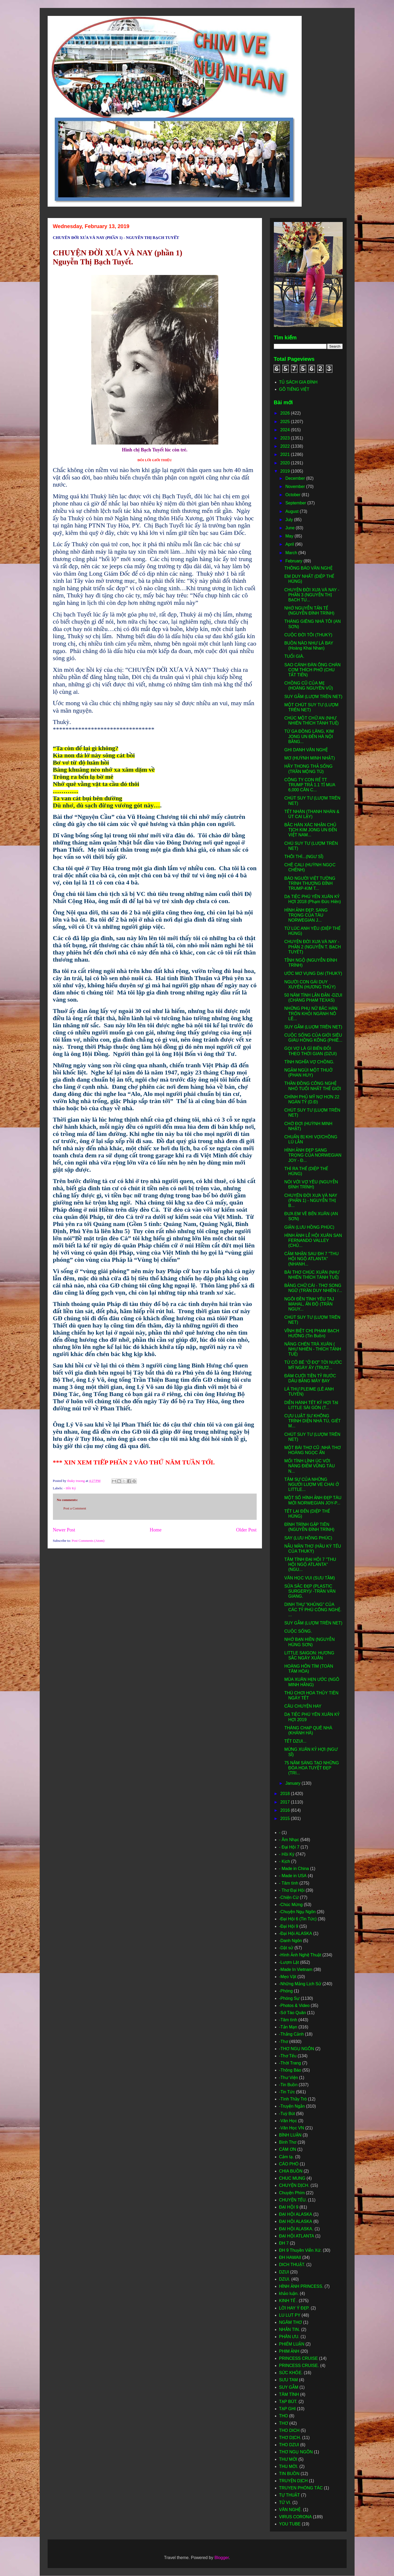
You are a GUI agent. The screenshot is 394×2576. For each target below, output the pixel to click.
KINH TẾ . (288, 2300)
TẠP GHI (287, 2408)
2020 (285, 463)
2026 (285, 413)
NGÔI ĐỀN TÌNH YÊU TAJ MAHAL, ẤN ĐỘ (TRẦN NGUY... (309, 1304)
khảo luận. (289, 2293)
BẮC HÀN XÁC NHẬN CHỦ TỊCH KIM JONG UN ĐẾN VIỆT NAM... (310, 830)
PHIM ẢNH (289, 2351)
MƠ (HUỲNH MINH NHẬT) (309, 758)
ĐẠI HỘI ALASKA (295, 2221)
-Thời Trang (290, 2063)
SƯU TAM (288, 2380)
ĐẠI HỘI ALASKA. (296, 2229)
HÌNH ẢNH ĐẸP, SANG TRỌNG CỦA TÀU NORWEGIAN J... (306, 915)
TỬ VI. (285, 2502)
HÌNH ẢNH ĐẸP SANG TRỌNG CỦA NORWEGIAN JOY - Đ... (312, 1155)
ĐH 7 (284, 2243)
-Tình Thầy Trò (293, 2099)
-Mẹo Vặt (287, 1976)
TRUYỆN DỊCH (293, 2481)
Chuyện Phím (292, 2193)
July (289, 519)
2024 (285, 430)
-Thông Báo (290, 2070)
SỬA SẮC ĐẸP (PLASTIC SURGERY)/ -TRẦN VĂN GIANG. (310, 1591)
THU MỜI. (288, 2466)
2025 (285, 421)
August (292, 511)
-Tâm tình (288, 2020)
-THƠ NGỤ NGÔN (296, 2048)
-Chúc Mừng (291, 1904)
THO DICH (289, 2430)
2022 (285, 446)
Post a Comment (75, 1508)
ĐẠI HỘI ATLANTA (296, 2236)
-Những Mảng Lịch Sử (300, 1984)
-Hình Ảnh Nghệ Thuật (300, 1955)
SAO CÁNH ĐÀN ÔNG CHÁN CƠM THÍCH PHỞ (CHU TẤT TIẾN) (312, 670)
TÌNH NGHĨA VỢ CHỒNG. (309, 1062)
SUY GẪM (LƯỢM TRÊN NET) (313, 696)
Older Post (246, 1530)
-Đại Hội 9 (288, 1926)
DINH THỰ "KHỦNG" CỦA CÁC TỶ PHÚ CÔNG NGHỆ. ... (312, 1609)
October (293, 494)
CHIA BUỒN (291, 2171)
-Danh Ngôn (290, 1940)
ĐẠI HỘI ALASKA (295, 2214)
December (295, 478)
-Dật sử (286, 1948)
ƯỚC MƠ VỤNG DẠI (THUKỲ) (313, 973)
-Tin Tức (287, 2092)
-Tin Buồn (288, 2084)
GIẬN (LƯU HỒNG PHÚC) (309, 1227)
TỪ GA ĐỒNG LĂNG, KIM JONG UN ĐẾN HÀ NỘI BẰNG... (309, 736)
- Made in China (294, 1868)
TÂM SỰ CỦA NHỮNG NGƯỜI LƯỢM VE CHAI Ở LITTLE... (311, 1484)
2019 (285, 471)
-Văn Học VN (291, 2128)
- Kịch (284, 1861)
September (296, 503)
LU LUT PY (290, 2315)
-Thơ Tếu (288, 2056)
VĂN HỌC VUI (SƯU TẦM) (309, 1578)
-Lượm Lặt (289, 1962)
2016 (285, 1810)
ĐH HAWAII (290, 2257)
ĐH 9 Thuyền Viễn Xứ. (300, 2250)
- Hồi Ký (70, 1488)
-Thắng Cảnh (291, 2034)
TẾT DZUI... (295, 1741)
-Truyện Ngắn (292, 2106)
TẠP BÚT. (288, 2401)
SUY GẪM (288, 2387)
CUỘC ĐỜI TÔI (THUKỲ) (308, 635)
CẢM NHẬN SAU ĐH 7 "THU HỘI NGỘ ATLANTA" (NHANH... (311, 1258)
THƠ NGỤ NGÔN (296, 2452)
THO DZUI (289, 2444)
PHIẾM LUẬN (291, 2344)
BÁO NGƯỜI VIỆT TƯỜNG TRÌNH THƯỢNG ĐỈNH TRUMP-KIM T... (309, 883)
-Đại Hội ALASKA (295, 1933)
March (291, 552)
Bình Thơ (288, 2142)
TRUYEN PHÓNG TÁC (301, 2488)
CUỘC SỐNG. (298, 1631)
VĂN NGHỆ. (290, 2509)
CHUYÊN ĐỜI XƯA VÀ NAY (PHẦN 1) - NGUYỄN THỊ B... (310, 1200)
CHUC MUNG (292, 2178)
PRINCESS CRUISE (298, 2358)
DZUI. (284, 2279)
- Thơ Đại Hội (292, 1890)
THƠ (283, 2423)
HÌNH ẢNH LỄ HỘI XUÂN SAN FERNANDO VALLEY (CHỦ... (313, 1240)
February (294, 561)
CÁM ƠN (287, 2149)
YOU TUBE (290, 2524)
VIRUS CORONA (295, 2517)
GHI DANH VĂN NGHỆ (306, 750)
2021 (285, 454)
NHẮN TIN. (289, 2329)
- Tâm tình (288, 1883)
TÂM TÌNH (289, 2394)
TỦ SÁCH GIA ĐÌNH (298, 382)
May (290, 536)
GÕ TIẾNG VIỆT (294, 389)
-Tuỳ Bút (287, 2113)
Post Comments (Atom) (88, 1541)
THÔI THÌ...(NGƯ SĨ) (303, 856)
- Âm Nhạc (289, 1839)
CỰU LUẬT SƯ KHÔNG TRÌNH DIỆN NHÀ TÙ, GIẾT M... (312, 1421)
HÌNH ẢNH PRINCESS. (301, 2286)
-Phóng (286, 1991)
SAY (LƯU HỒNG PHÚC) (308, 1538)
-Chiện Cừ (289, 1897)
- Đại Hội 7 (289, 1847)
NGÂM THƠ (290, 2322)
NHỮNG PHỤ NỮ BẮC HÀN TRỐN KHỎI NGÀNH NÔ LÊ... (310, 1013)
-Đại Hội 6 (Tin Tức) (298, 1919)
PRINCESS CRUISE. (299, 2365)
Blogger (221, 2557)
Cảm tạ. (286, 2157)
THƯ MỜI (288, 2459)
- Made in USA (293, 1875)
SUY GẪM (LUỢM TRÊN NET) (313, 1027)
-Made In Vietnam (296, 1969)
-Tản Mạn (288, 2027)
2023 (285, 438)
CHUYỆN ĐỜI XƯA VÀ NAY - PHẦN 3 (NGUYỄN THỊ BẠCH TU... (311, 595)
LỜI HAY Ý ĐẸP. (294, 2308)
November (295, 486)
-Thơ (283, 2041)
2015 (285, 1818)
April (290, 544)
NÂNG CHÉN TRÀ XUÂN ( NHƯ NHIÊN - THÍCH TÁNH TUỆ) (312, 1349)
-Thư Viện (288, 2077)
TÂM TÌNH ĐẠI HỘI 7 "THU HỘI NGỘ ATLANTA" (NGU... (310, 1564)
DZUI (284, 2272)
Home (155, 1530)
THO (283, 2416)
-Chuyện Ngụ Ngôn (297, 1911)
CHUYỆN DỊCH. (294, 2185)
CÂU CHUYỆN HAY (302, 1706)
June (290, 528)
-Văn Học (288, 2120)
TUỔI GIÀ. (294, 656)
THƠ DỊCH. (290, 2437)
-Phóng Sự (289, 1998)
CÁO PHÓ (289, 2164)
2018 (285, 1793)
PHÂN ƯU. (289, 2336)
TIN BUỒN (289, 2473)
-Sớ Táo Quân (292, 2012)
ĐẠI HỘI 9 (288, 2207)
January (293, 1783)
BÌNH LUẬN (290, 2135)
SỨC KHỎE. (291, 2372)
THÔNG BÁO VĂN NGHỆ (308, 568)
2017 (285, 1802)
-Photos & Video (294, 2005)
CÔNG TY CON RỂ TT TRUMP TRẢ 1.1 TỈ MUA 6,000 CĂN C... (309, 785)
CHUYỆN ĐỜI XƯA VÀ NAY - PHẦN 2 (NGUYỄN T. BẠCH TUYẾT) (312, 946)
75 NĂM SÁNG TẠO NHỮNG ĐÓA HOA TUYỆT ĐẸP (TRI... (311, 1768)
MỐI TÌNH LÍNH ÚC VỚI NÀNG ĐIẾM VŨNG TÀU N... (309, 1466)
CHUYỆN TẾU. (293, 2200)
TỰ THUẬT (289, 2495)
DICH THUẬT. (292, 2264)
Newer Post (64, 1530)
